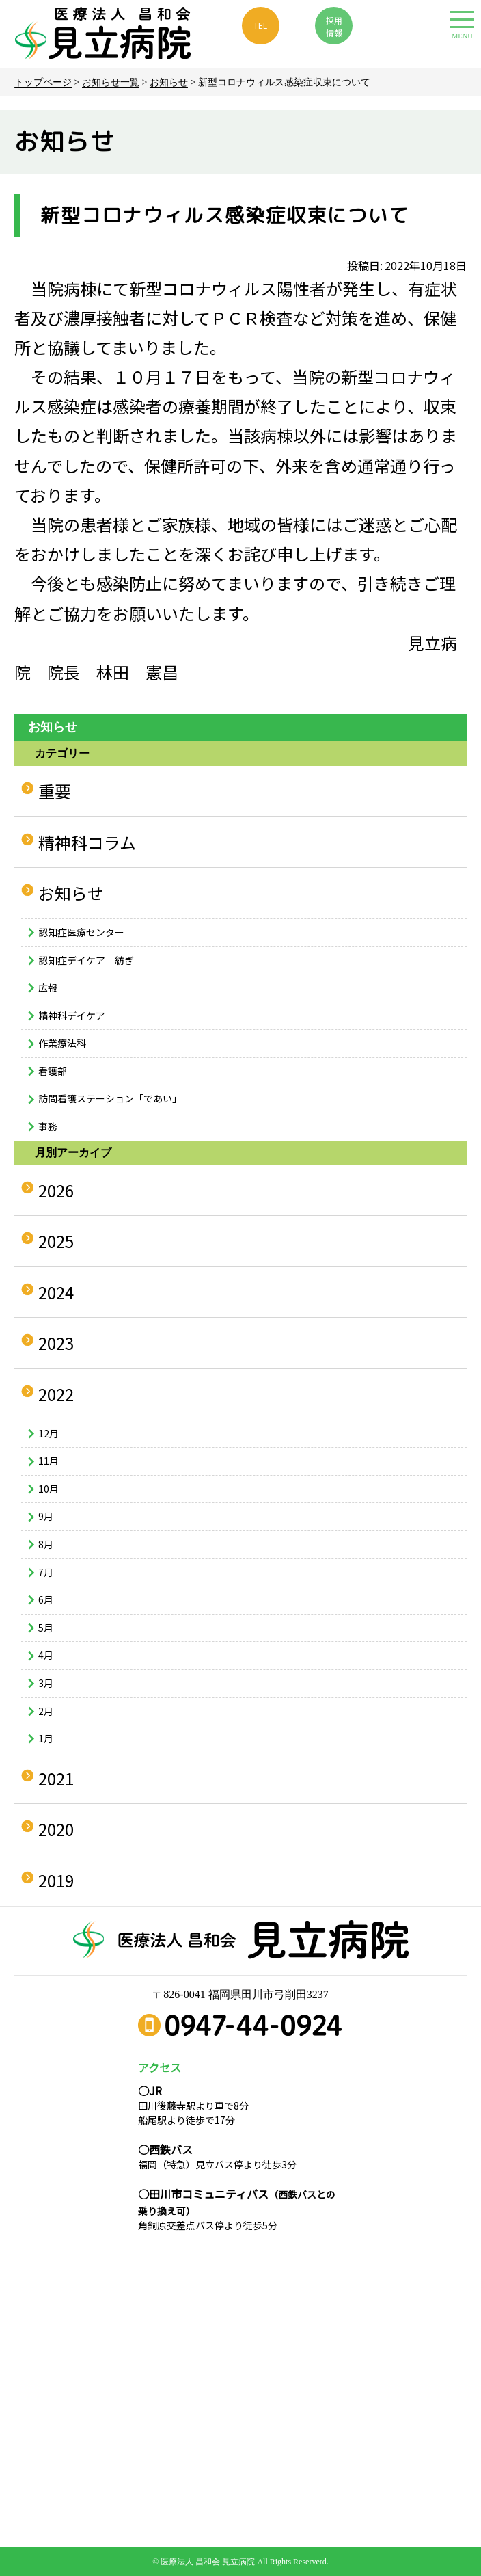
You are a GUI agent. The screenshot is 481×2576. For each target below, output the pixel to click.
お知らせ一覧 (110, 82)
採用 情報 (334, 26)
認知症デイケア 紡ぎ (86, 960)
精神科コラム (87, 842)
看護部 (52, 1071)
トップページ (43, 82)
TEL (260, 25)
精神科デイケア (71, 1015)
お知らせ (169, 82)
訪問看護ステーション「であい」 (110, 1098)
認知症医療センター (81, 932)
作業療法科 (62, 1043)
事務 (47, 1126)
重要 (54, 791)
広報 (47, 987)
